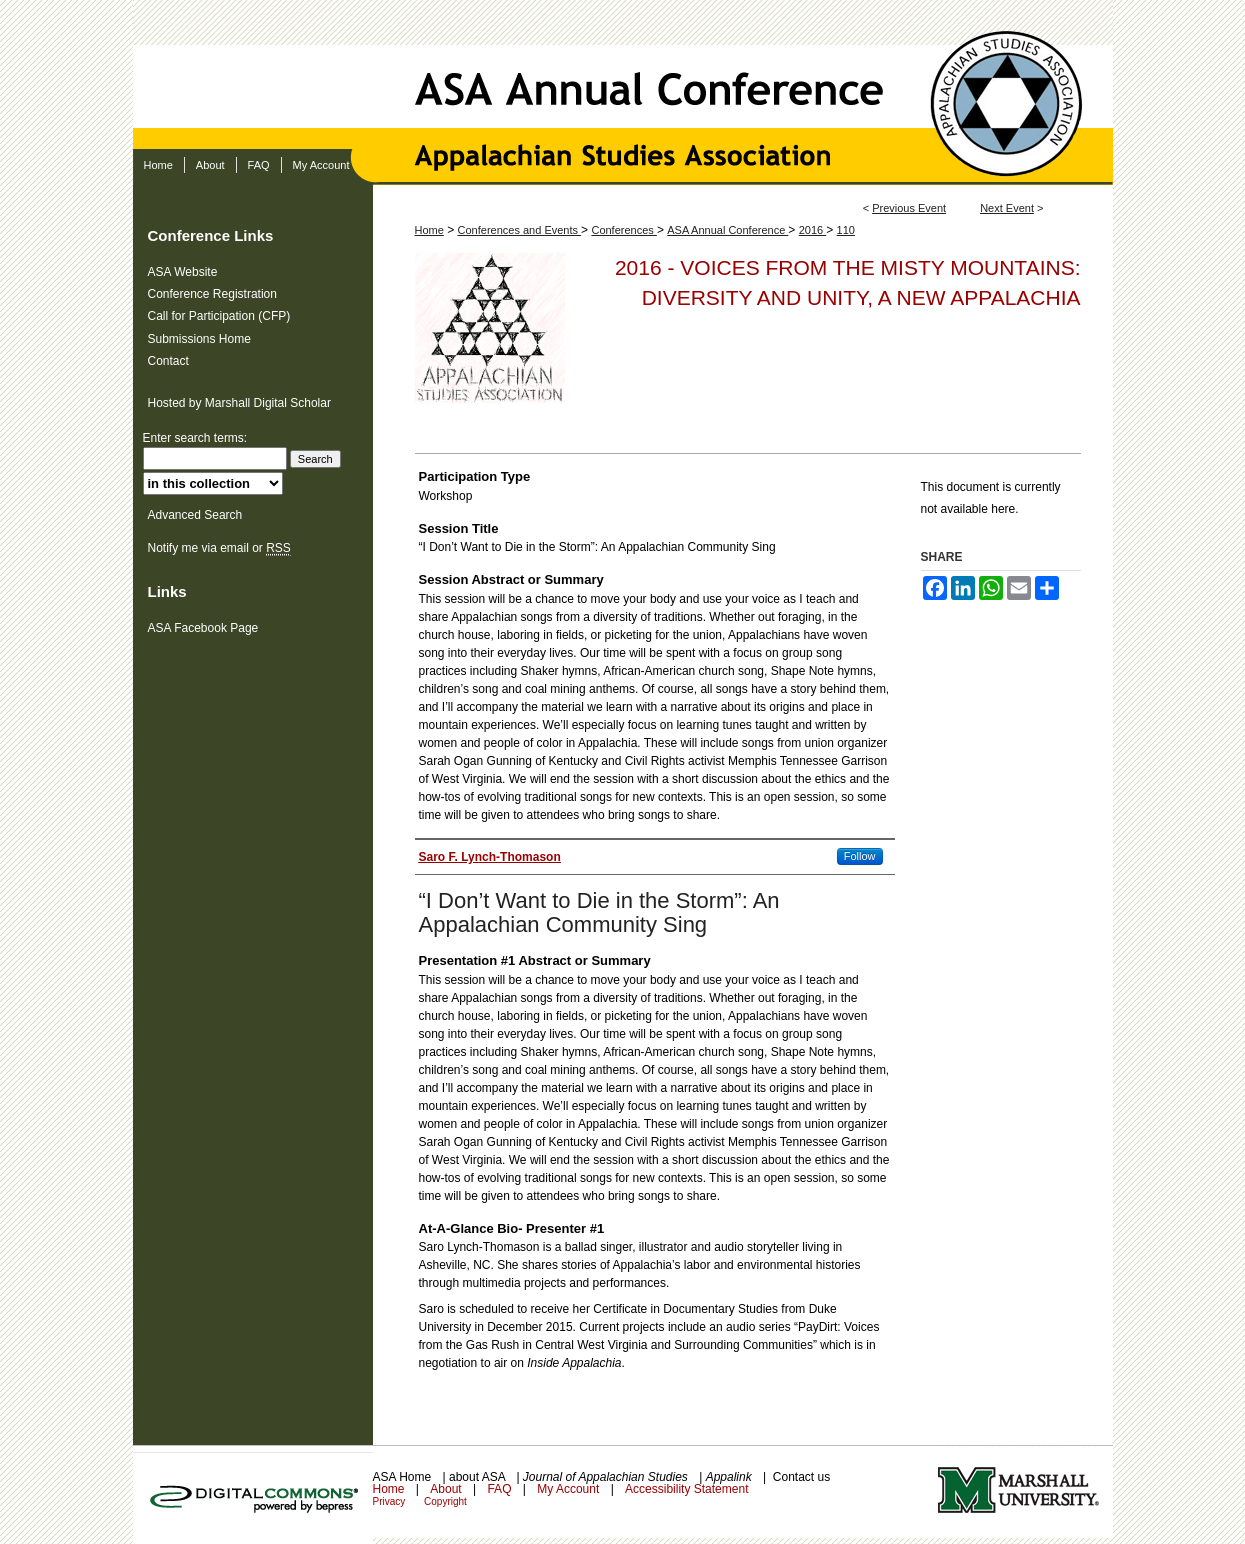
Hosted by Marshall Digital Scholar (239, 403)
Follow (860, 856)
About (447, 1489)
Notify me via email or (219, 548)
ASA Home (404, 1477)
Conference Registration (212, 294)
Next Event (1007, 208)
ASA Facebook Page (203, 628)
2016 (813, 230)
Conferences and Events (520, 230)
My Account (569, 1489)
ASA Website (183, 272)
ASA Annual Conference (623, 74)
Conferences (623, 230)
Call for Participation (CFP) (219, 316)
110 (846, 230)
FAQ (500, 1489)
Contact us (801, 1477)
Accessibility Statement (686, 1489)
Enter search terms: (195, 438)
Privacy (391, 1501)
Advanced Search (195, 515)
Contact (168, 361)
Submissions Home (199, 339)
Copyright (445, 1501)
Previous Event (909, 208)
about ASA (478, 1477)
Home (429, 230)
